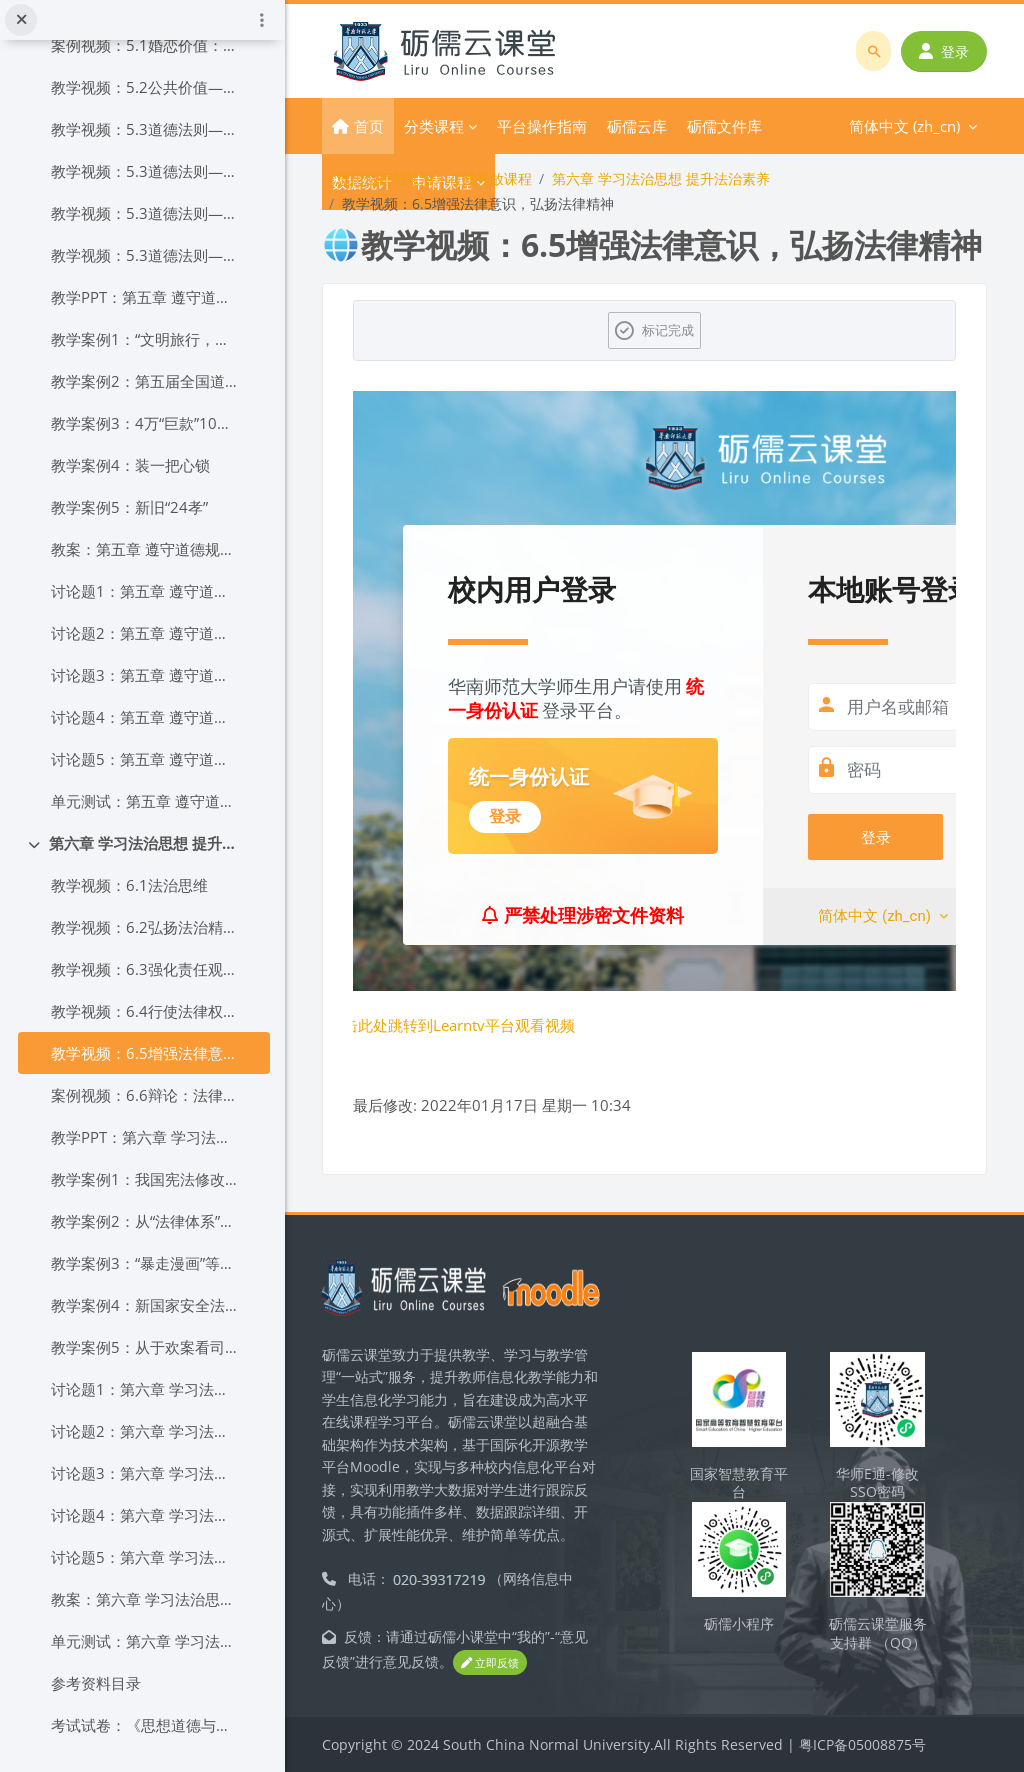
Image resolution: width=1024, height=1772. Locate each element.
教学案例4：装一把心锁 (130, 465)
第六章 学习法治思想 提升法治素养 (144, 843)
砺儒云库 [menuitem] (637, 126)
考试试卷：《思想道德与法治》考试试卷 (145, 1725)
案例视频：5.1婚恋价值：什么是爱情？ (145, 45)
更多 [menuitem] (702, 126)
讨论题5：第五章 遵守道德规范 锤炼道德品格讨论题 (145, 759)
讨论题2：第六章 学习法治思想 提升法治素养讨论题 (145, 1431)
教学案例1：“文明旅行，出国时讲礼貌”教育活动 (145, 339)
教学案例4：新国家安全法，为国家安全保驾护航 (145, 1305)
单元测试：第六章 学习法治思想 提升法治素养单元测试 (145, 1641)
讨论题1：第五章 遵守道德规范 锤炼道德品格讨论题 (145, 591)
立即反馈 (490, 1662)
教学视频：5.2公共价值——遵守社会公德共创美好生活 (145, 87)
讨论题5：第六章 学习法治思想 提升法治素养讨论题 (145, 1557)
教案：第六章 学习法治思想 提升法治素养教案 (145, 1599)
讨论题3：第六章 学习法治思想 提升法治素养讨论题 (145, 1473)
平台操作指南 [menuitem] (542, 126)
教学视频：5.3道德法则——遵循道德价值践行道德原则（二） (145, 171)
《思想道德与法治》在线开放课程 (427, 178)
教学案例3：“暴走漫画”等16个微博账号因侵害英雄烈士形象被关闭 (145, 1263)
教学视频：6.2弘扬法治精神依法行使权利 (145, 927)
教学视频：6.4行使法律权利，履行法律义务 (145, 1011)
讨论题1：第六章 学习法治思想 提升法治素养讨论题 (145, 1389)
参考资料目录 (96, 1683)
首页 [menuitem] (369, 126)
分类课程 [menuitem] (434, 126)
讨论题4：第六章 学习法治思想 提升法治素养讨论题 (145, 1515)
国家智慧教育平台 (739, 1483)
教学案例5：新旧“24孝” (129, 507)
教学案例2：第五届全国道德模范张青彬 (145, 381)
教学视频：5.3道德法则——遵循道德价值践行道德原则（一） (145, 129)
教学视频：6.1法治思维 (129, 885)
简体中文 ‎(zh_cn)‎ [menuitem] (805, 126)
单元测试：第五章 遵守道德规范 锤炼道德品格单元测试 (145, 801)
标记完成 (668, 330)
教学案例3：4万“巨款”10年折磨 (145, 423)
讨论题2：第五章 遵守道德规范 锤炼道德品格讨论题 (145, 633)
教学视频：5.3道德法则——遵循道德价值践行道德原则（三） (145, 213)
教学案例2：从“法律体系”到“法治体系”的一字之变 (145, 1221)
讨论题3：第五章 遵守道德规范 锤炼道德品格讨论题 (145, 675)
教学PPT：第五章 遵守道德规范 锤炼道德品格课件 (145, 297)
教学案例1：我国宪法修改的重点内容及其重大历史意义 (145, 1179)
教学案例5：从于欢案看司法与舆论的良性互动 (145, 1347)
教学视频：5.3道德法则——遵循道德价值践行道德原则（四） (145, 255)
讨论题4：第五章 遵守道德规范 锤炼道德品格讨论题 (145, 717)
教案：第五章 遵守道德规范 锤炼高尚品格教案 (145, 549)
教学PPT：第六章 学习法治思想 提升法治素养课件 (145, 1137)
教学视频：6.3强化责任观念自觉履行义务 (145, 969)
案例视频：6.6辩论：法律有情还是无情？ (145, 1095)
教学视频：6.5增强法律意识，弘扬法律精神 (145, 1053)
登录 (944, 51)
